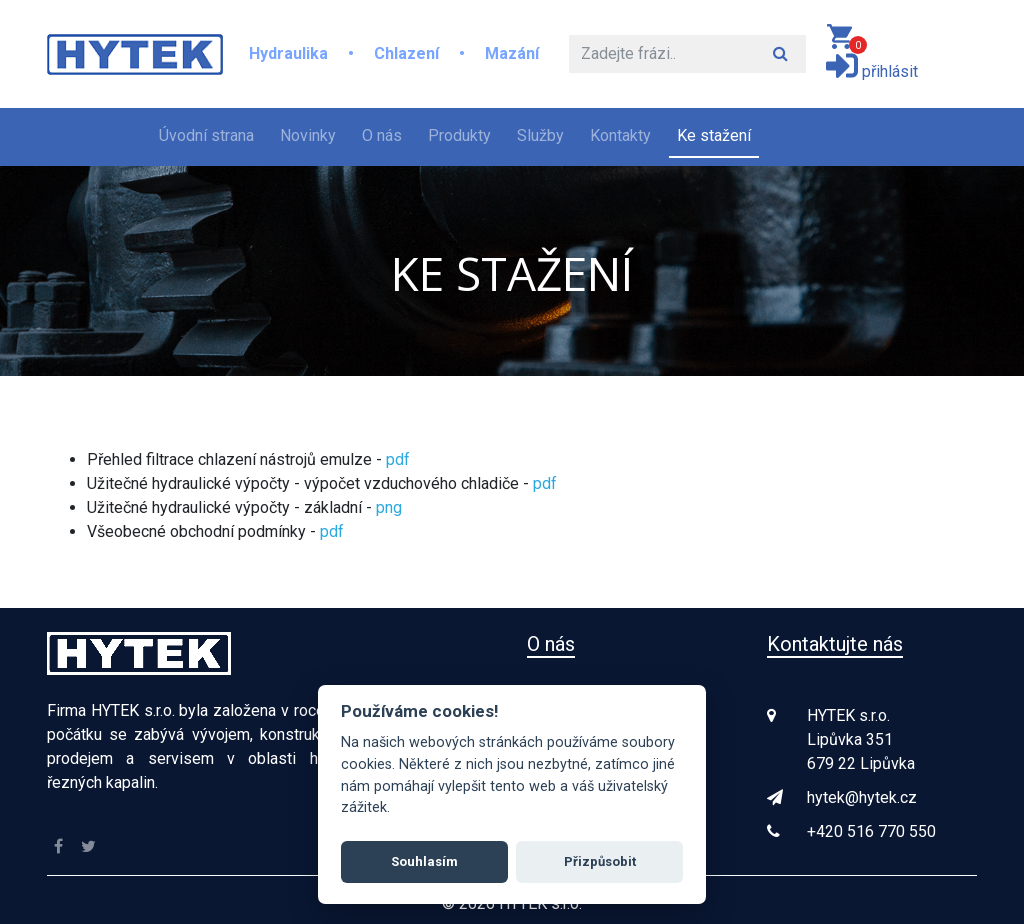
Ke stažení (714, 135)
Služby (540, 135)
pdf (398, 459)
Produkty (459, 135)
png (389, 507)
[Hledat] (662, 54)
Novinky (308, 135)
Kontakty (620, 135)
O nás (382, 135)
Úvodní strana (210, 134)
